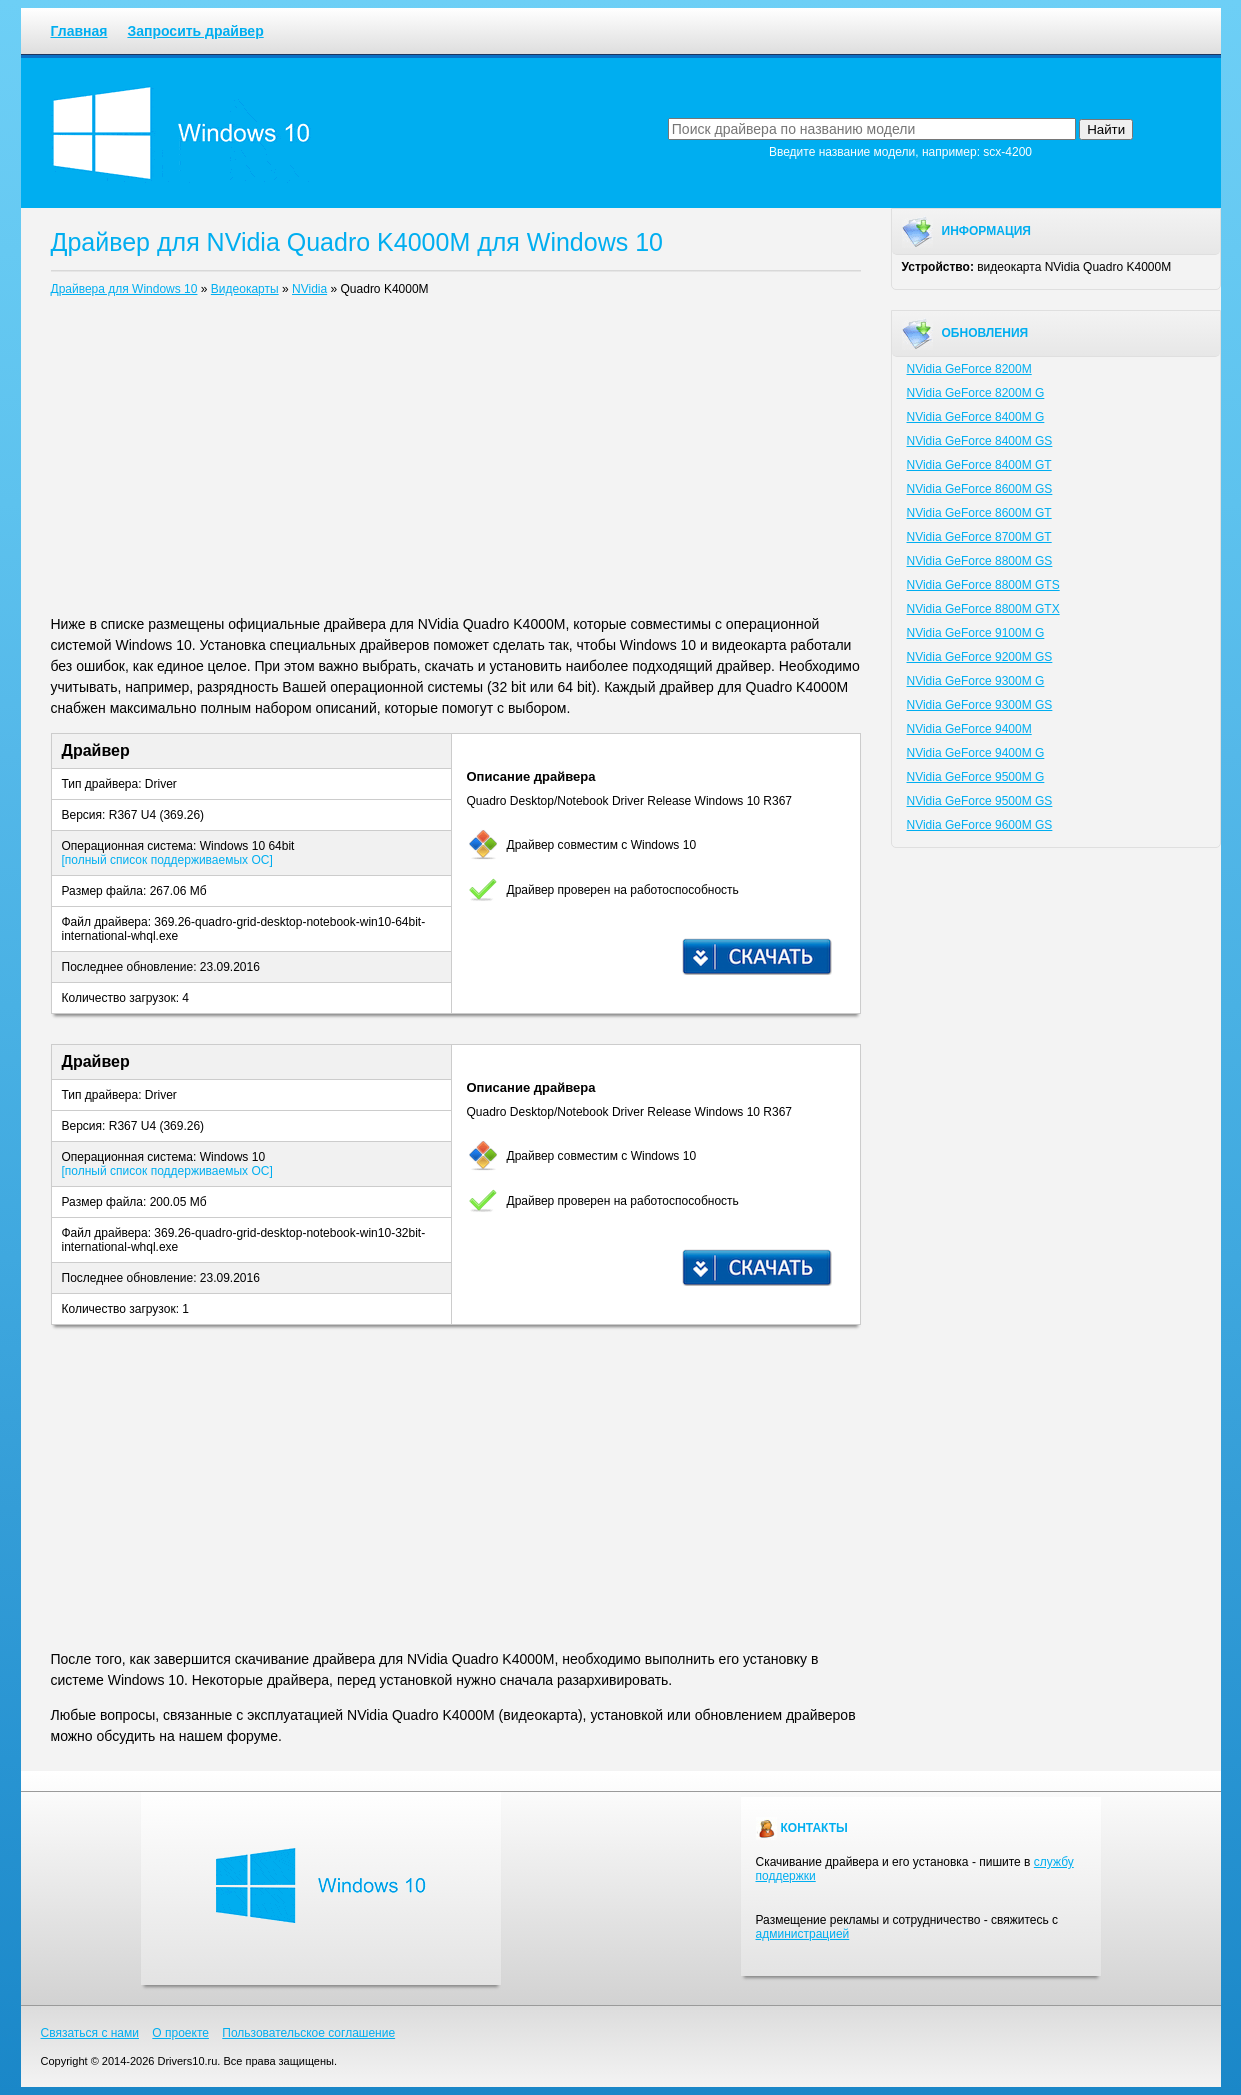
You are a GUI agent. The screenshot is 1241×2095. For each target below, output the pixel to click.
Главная (79, 31)
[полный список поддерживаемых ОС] (167, 860)
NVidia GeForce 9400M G (976, 753)
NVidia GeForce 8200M (969, 369)
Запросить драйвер (195, 31)
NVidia (309, 289)
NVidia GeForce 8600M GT (979, 513)
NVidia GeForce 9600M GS (980, 825)
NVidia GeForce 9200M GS (980, 657)
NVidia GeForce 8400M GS (980, 441)
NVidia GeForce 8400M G (976, 417)
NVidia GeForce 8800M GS (980, 561)
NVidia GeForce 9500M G (976, 777)
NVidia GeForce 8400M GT (979, 465)
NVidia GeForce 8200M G (976, 393)
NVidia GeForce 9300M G (976, 681)
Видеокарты (245, 289)
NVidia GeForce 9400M (969, 729)
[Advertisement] (456, 460)
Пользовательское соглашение (308, 2033)
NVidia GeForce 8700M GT (979, 537)
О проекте (180, 2033)
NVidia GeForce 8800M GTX (983, 609)
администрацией (803, 1934)
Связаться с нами (90, 2033)
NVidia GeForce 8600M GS (980, 489)
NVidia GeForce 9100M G (976, 633)
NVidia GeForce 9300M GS (980, 705)
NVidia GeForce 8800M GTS (983, 585)
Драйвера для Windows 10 (124, 289)
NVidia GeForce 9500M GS (980, 801)
